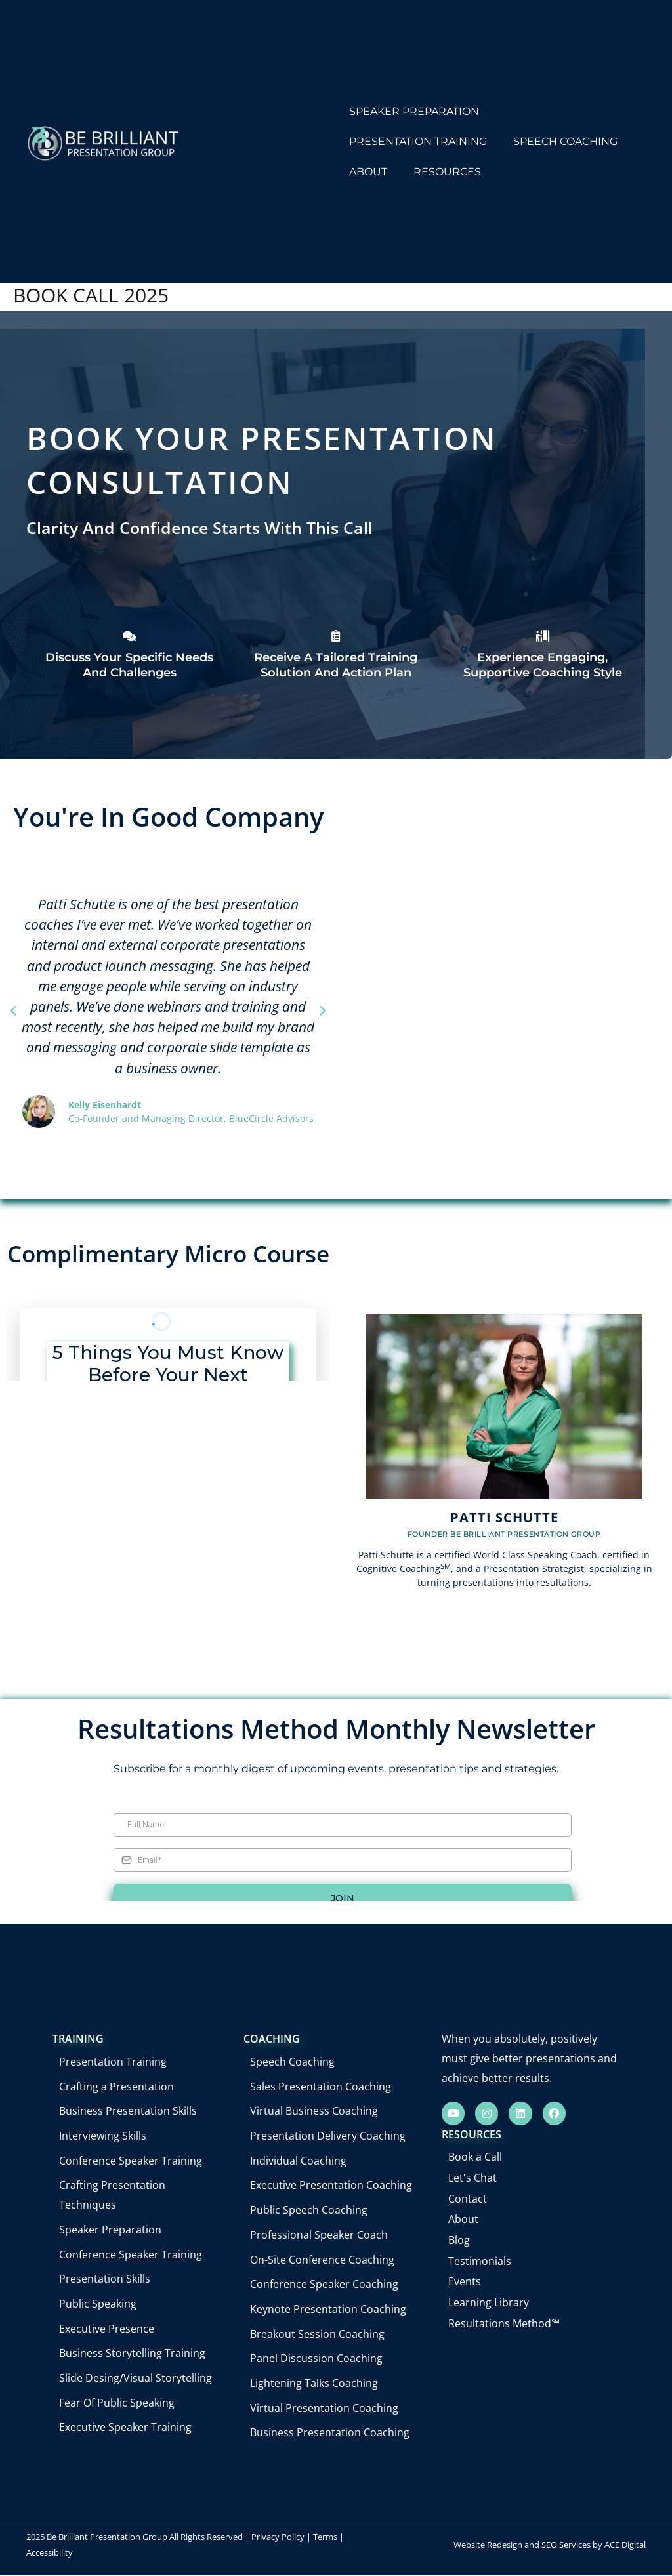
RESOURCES (447, 171)
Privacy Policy (277, 2537)
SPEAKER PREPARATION (414, 111)
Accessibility (49, 2552)
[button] (13, 1011)
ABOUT (368, 171)
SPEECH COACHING (565, 141)
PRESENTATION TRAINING (418, 141)
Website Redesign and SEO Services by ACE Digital (549, 2544)
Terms (325, 2537)
